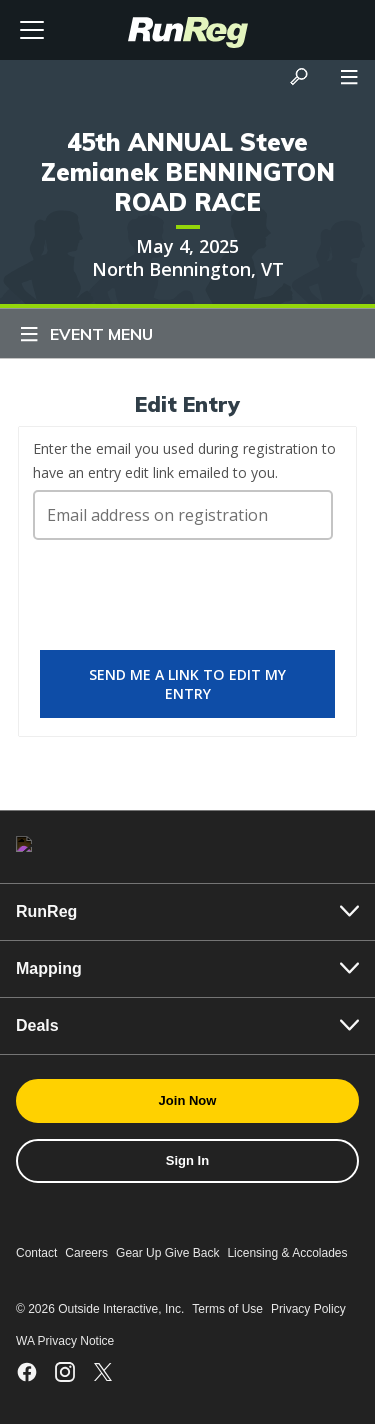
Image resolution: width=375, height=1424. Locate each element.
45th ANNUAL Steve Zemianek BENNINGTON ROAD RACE (188, 172)
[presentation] (185, 604)
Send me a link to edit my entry (187, 684)
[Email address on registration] (183, 515)
